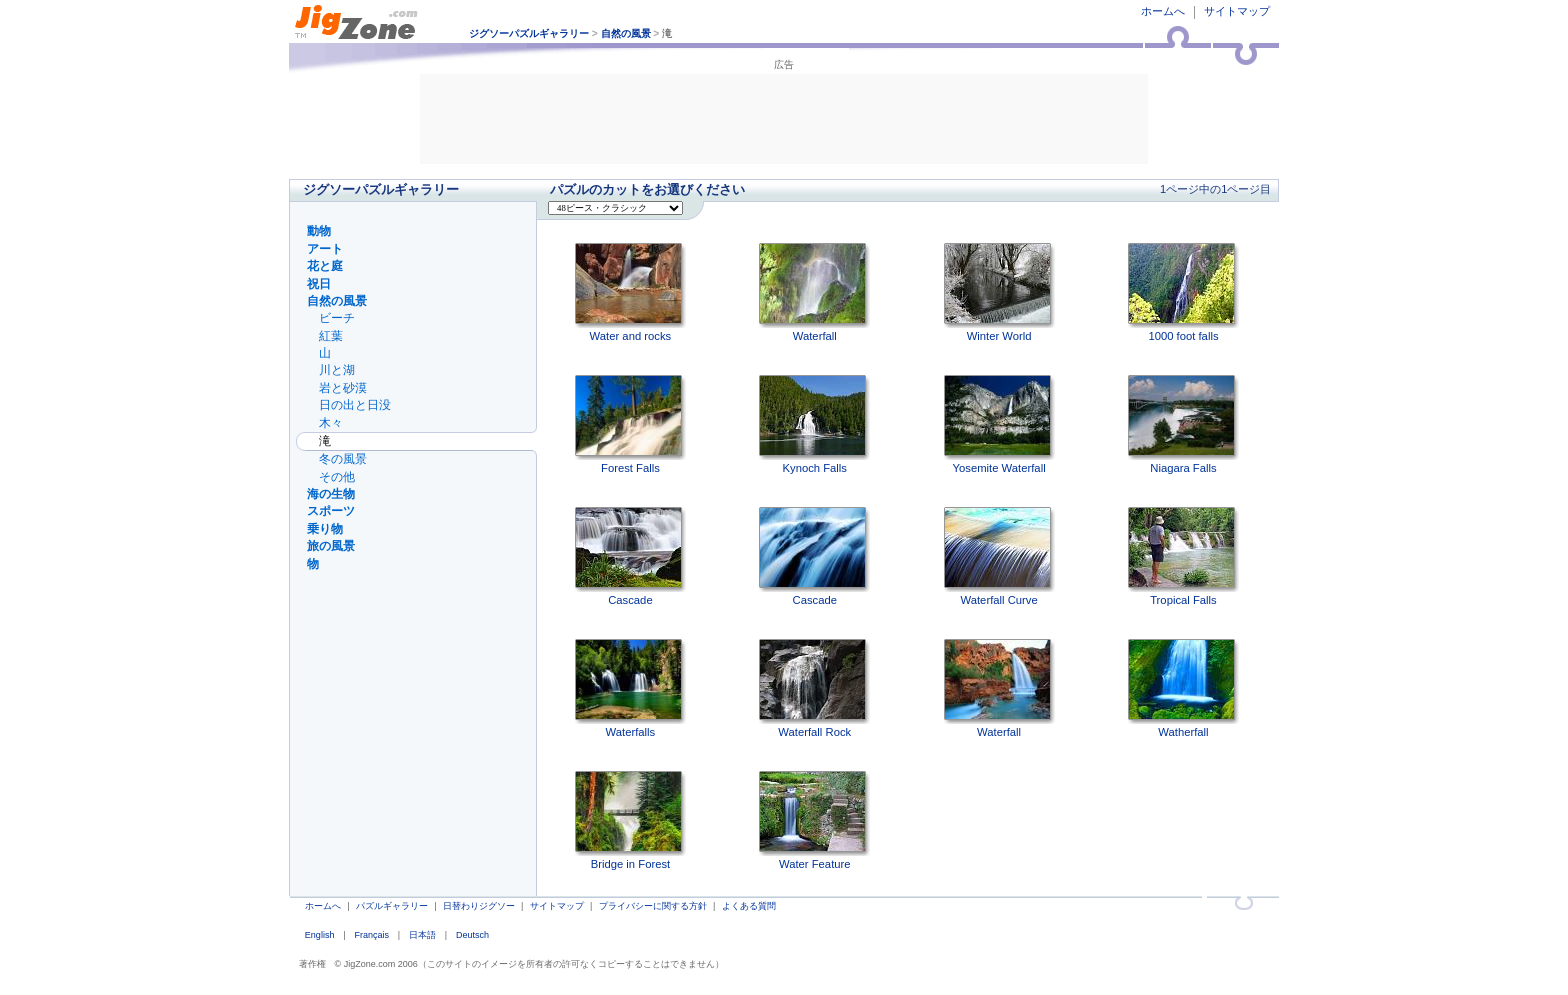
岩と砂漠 (343, 388)
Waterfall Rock (814, 688)
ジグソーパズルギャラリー (529, 33)
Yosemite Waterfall (999, 424)
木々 (331, 423)
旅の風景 (331, 546)
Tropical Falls (1183, 556)
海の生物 (331, 494)
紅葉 (331, 336)
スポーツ (331, 511)
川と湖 (337, 370)
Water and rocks (630, 292)
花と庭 (325, 266)
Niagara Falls (1183, 424)
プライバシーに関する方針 (653, 906)
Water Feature (814, 820)
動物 (319, 231)
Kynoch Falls (814, 424)
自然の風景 (626, 33)
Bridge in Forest (630, 820)
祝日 (319, 284)
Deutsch (472, 935)
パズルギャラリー (392, 906)
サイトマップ (1237, 11)
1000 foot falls (1183, 292)
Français (371, 935)
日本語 (422, 935)
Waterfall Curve (999, 556)
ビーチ (337, 318)
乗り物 (325, 529)
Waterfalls (630, 688)
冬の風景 (343, 459)
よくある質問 (749, 906)
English (320, 935)
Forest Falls (630, 424)
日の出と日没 (355, 405)
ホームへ (1163, 11)
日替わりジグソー (479, 906)
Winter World (999, 292)
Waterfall (814, 292)
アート (325, 249)
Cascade (630, 556)
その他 (337, 477)
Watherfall (1183, 688)
